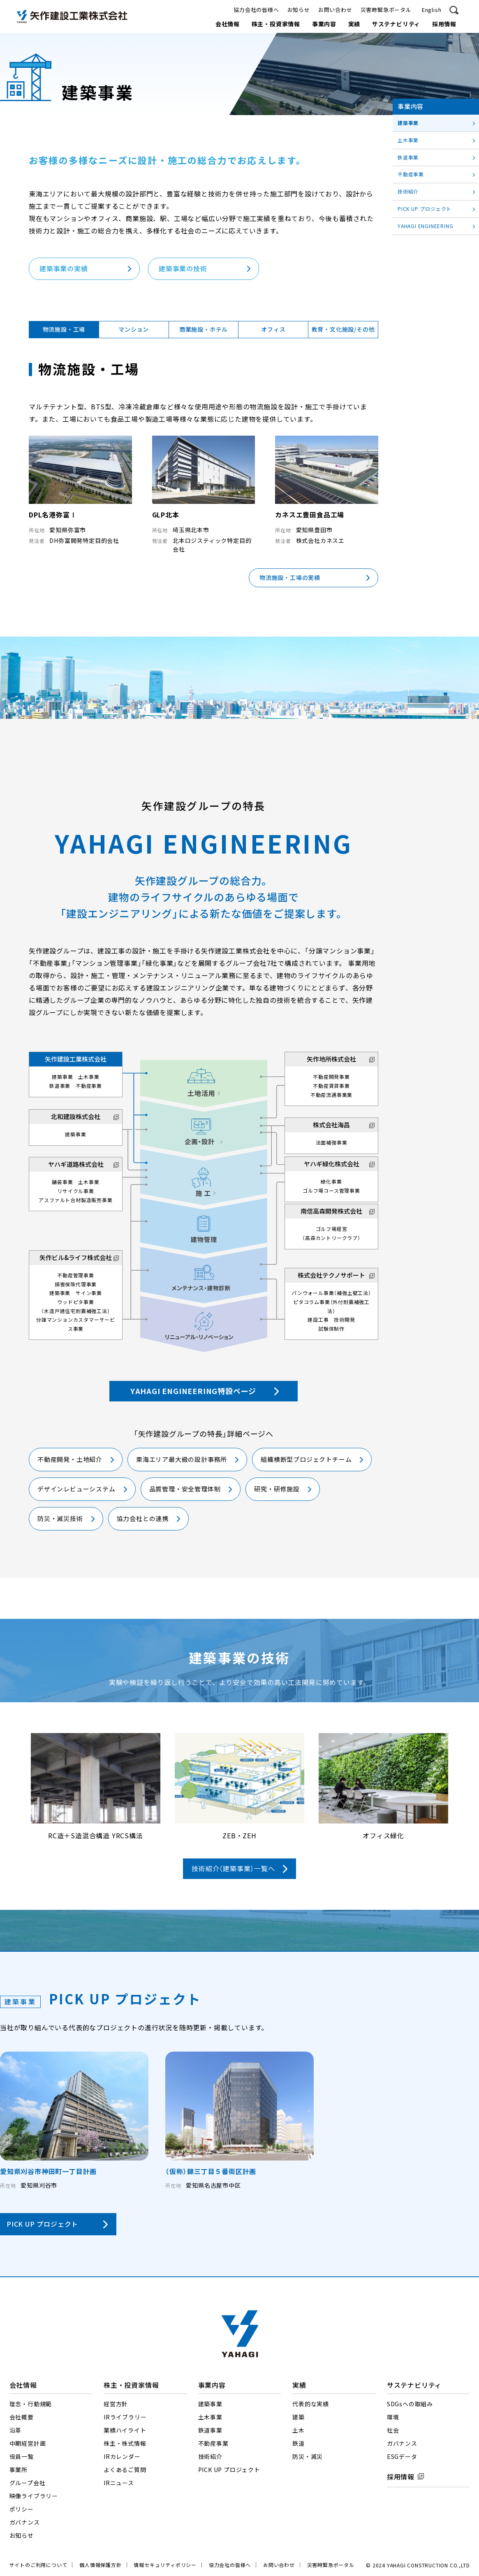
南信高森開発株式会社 (331, 1211)
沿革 (15, 2430)
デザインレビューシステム (76, 1489)
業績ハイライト (125, 2430)
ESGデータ (402, 2457)
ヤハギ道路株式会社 (76, 1164)
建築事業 (408, 122)
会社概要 (21, 2417)
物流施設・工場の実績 (289, 578)
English (432, 10)
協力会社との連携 (143, 1519)
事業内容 (324, 24)
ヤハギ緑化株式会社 (331, 1164)
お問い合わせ (335, 10)
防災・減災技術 (60, 1519)
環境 (393, 2417)
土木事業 (408, 140)
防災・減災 (307, 2457)
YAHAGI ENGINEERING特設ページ (193, 1391)
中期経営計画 (27, 2444)
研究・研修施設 (277, 1489)
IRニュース (119, 2483)
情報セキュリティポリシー (165, 2564)
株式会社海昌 (331, 1125)
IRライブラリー (125, 2417)
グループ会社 (27, 2483)
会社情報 (227, 24)
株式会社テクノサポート (331, 1275)
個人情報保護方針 (100, 2564)
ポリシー (21, 2509)
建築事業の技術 (183, 268)
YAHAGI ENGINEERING (425, 226)
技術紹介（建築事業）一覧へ (233, 1868)
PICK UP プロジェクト (42, 2224)
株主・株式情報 (125, 2444)
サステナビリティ (396, 24)
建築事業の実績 (63, 268)
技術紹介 (408, 191)
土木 (298, 2430)
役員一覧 (21, 2457)
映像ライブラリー (33, 2496)
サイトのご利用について (38, 2564)
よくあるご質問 (125, 2470)
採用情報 (444, 24)
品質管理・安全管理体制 (185, 1489)
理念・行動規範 (30, 2404)
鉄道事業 (408, 157)
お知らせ (298, 10)
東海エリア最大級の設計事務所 (181, 1460)
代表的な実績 (310, 2404)
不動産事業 (411, 174)
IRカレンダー (122, 2457)
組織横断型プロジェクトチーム (306, 1460)
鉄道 (298, 2444)
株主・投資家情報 (276, 24)
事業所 (18, 2470)
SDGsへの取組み (410, 2404)
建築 (298, 2417)
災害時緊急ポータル (386, 10)
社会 (393, 2430)
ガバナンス (24, 2522)
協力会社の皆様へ (256, 10)
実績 (354, 24)
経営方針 (116, 2404)
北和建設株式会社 (75, 1117)
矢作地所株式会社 (331, 1059)
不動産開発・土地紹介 (69, 1460)
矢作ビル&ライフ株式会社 (75, 1258)
